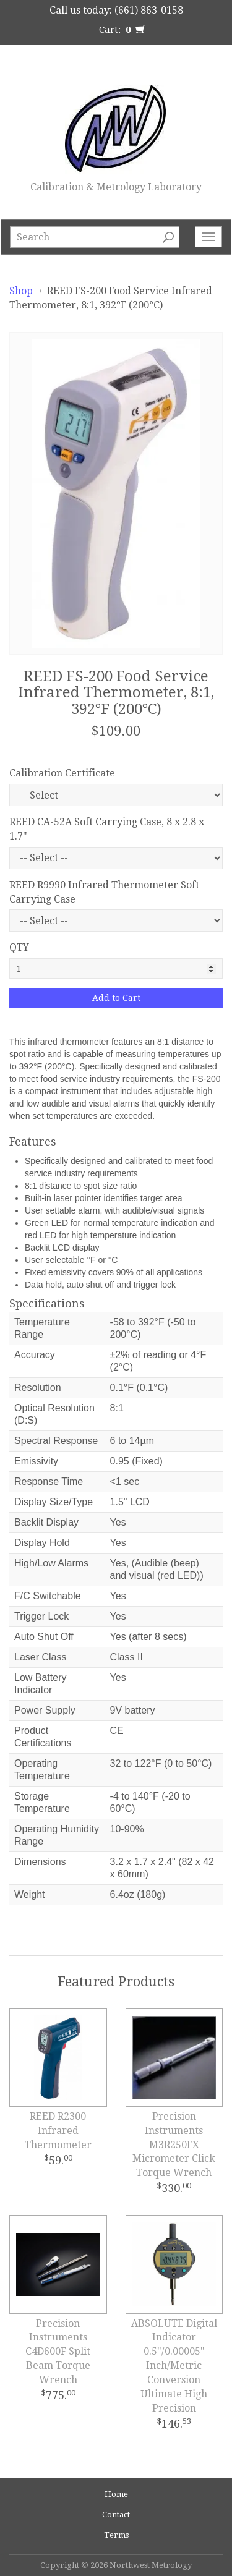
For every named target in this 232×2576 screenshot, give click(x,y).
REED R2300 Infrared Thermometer (58, 2131)
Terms (116, 2535)
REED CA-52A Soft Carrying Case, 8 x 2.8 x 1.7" (106, 829)
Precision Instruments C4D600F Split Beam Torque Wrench (57, 2352)
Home (116, 2494)
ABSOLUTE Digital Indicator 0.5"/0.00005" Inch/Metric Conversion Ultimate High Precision (174, 2366)
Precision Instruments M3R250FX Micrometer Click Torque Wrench (173, 2145)
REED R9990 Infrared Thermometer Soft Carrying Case (104, 892)
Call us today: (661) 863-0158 (116, 10)
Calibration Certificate (62, 773)
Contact (116, 2514)
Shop (21, 291)
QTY (19, 947)
